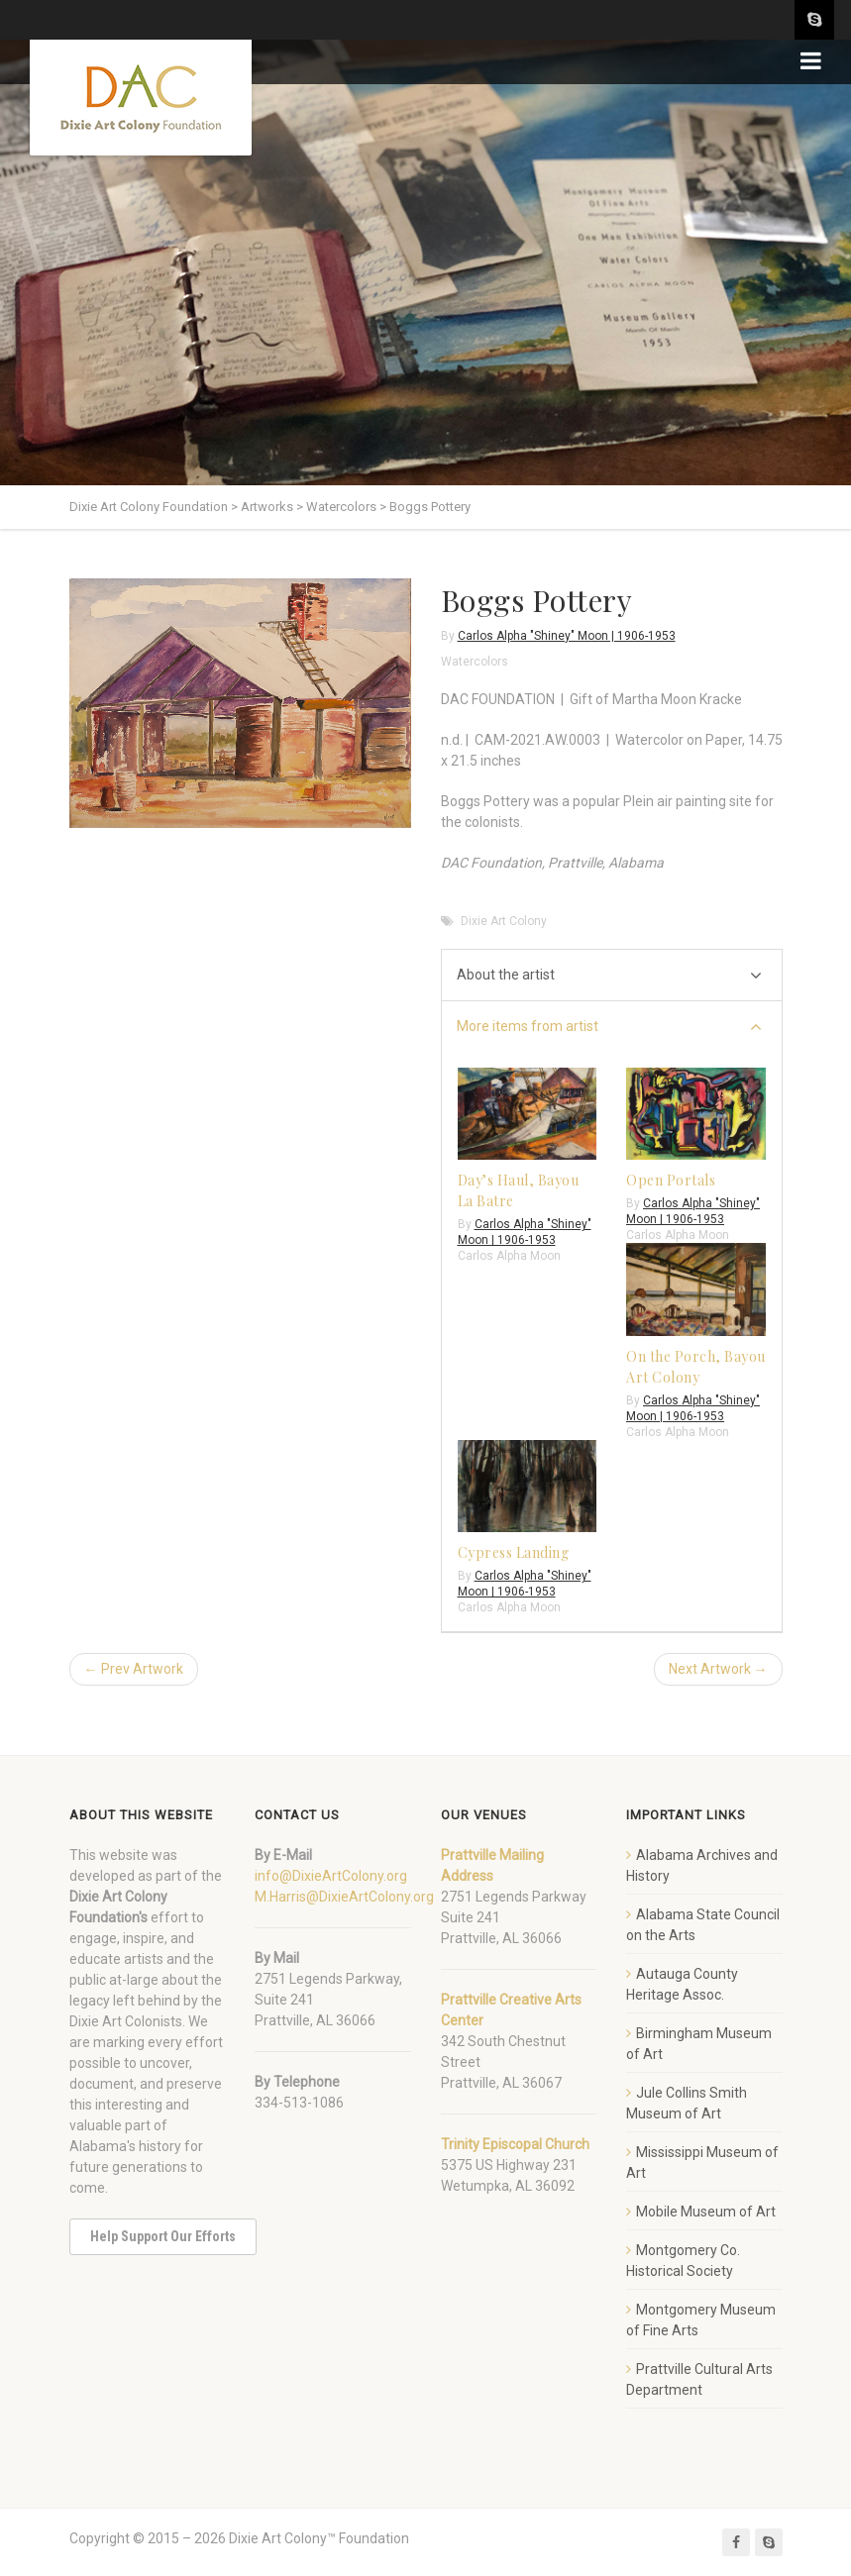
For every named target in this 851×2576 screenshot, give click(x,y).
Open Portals (670, 1180)
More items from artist (609, 1027)
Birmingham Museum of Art (699, 2043)
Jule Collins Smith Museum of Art (686, 2103)
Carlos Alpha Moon (509, 1256)
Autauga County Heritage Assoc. (682, 1984)
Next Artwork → (718, 1669)
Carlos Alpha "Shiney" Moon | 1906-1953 (567, 636)
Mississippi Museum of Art (702, 2162)
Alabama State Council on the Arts (703, 1924)
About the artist (609, 976)
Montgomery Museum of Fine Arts (701, 2320)
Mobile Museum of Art (706, 2211)
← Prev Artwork (133, 1669)
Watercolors (474, 662)
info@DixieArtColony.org (331, 1876)
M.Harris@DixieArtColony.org (344, 1897)
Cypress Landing (514, 1552)
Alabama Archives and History (702, 1865)
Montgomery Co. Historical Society (683, 2260)
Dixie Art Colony (504, 921)
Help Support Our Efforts (163, 2236)
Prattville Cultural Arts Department (699, 2379)
